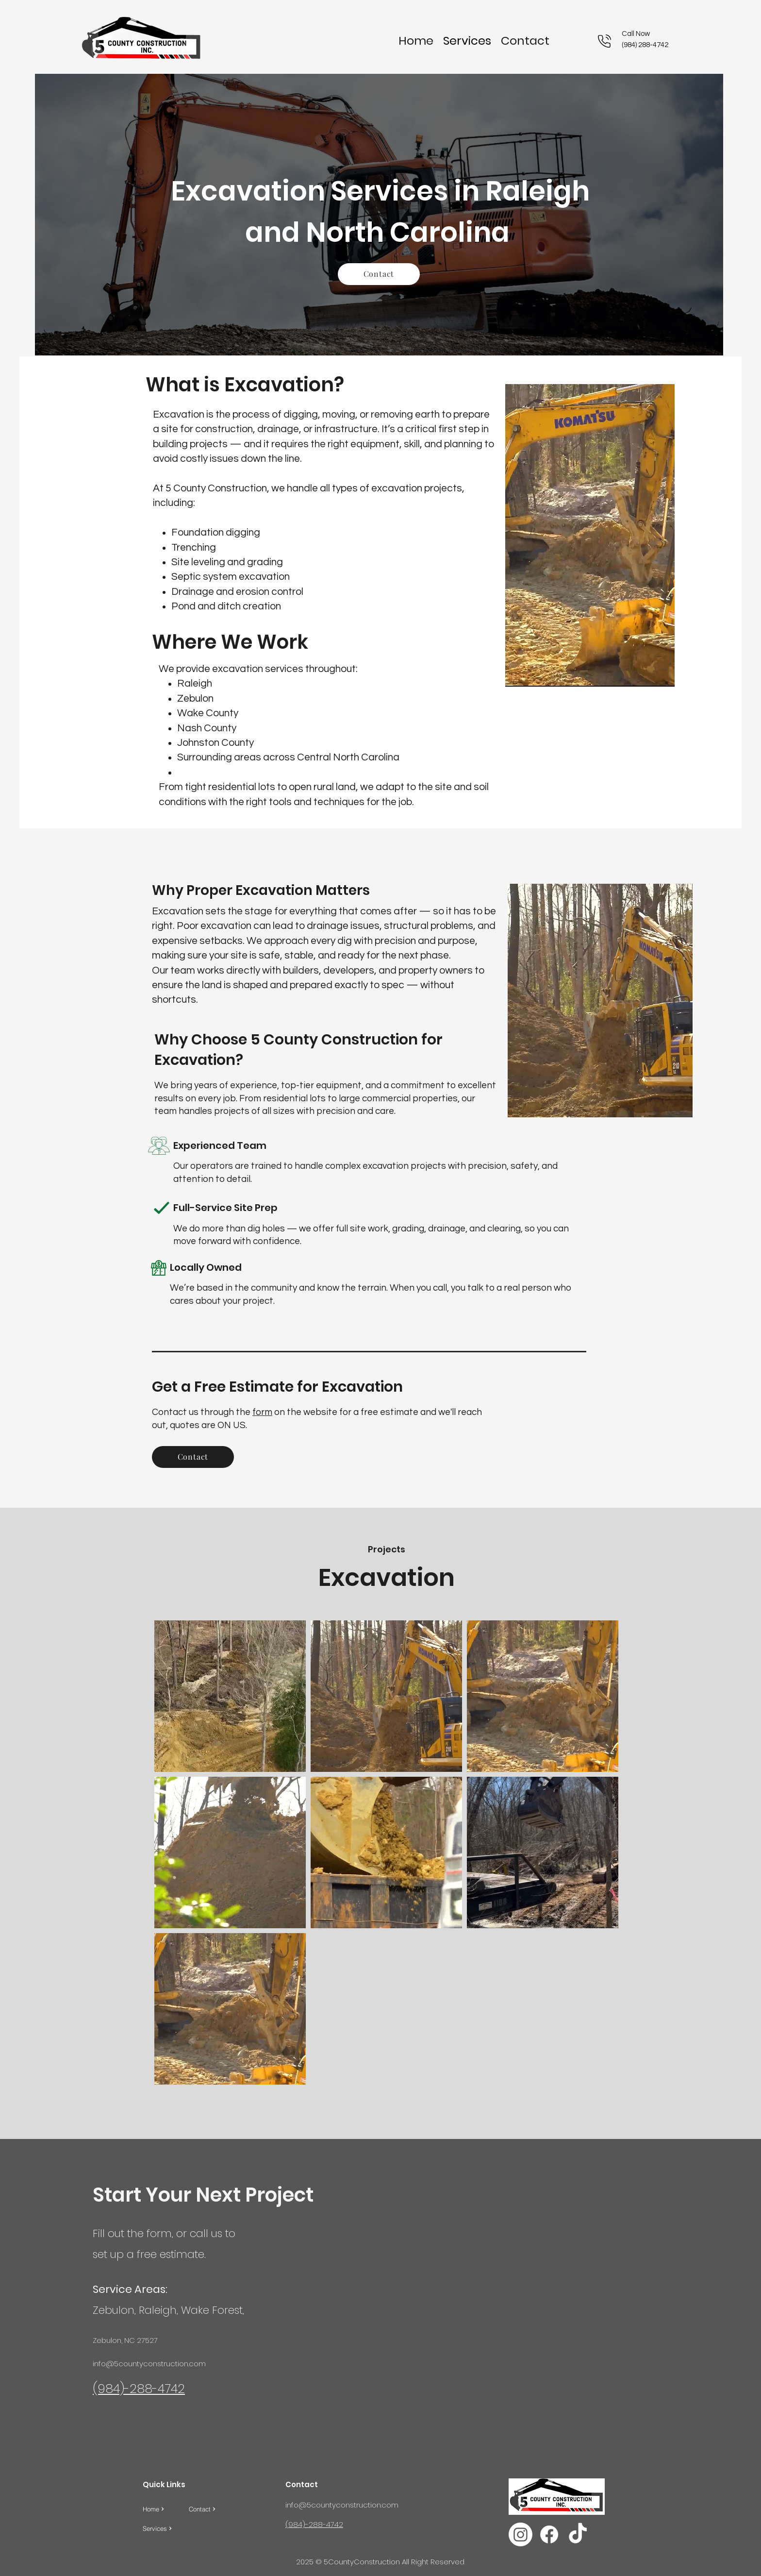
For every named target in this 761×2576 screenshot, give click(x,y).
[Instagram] (520, 2534)
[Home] (166, 2509)
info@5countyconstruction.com (149, 2363)
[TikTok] (578, 2534)
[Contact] (379, 274)
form (262, 1412)
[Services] (166, 2528)
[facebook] (549, 2534)
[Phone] (604, 40)
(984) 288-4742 (645, 45)
